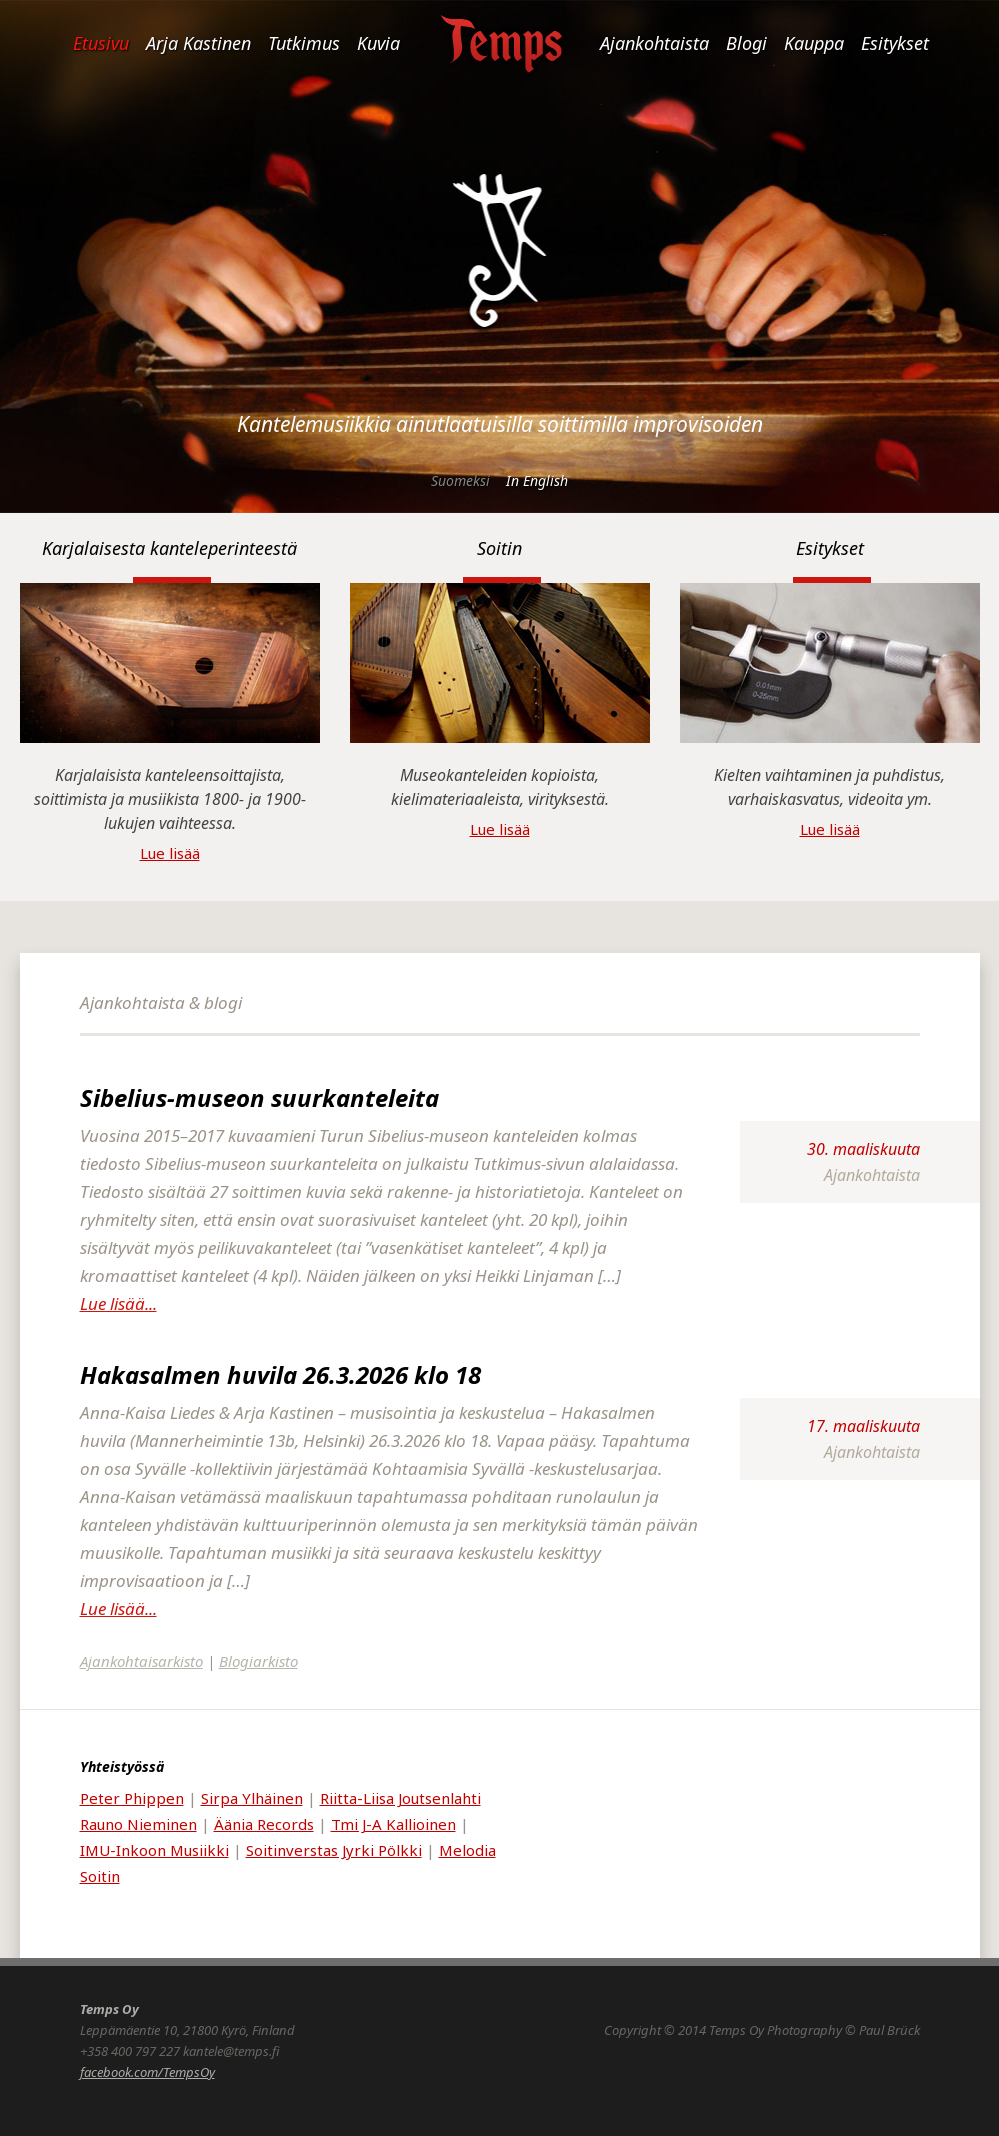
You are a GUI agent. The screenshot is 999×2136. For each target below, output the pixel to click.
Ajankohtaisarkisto (141, 1661)
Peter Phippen (132, 1798)
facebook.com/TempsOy (147, 2072)
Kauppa (814, 43)
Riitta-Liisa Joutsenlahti (400, 1798)
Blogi (746, 43)
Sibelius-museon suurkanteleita (259, 1097)
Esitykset (895, 43)
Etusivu (101, 43)
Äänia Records (264, 1824)
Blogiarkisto (258, 1661)
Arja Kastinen (198, 43)
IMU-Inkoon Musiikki (154, 1850)
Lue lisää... (118, 1303)
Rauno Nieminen (138, 1824)
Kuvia (378, 43)
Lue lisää (170, 853)
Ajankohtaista (654, 43)
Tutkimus (304, 43)
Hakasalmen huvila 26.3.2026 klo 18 (280, 1374)
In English (537, 480)
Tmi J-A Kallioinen (393, 1824)
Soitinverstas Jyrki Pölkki (334, 1850)
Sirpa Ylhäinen (252, 1798)
